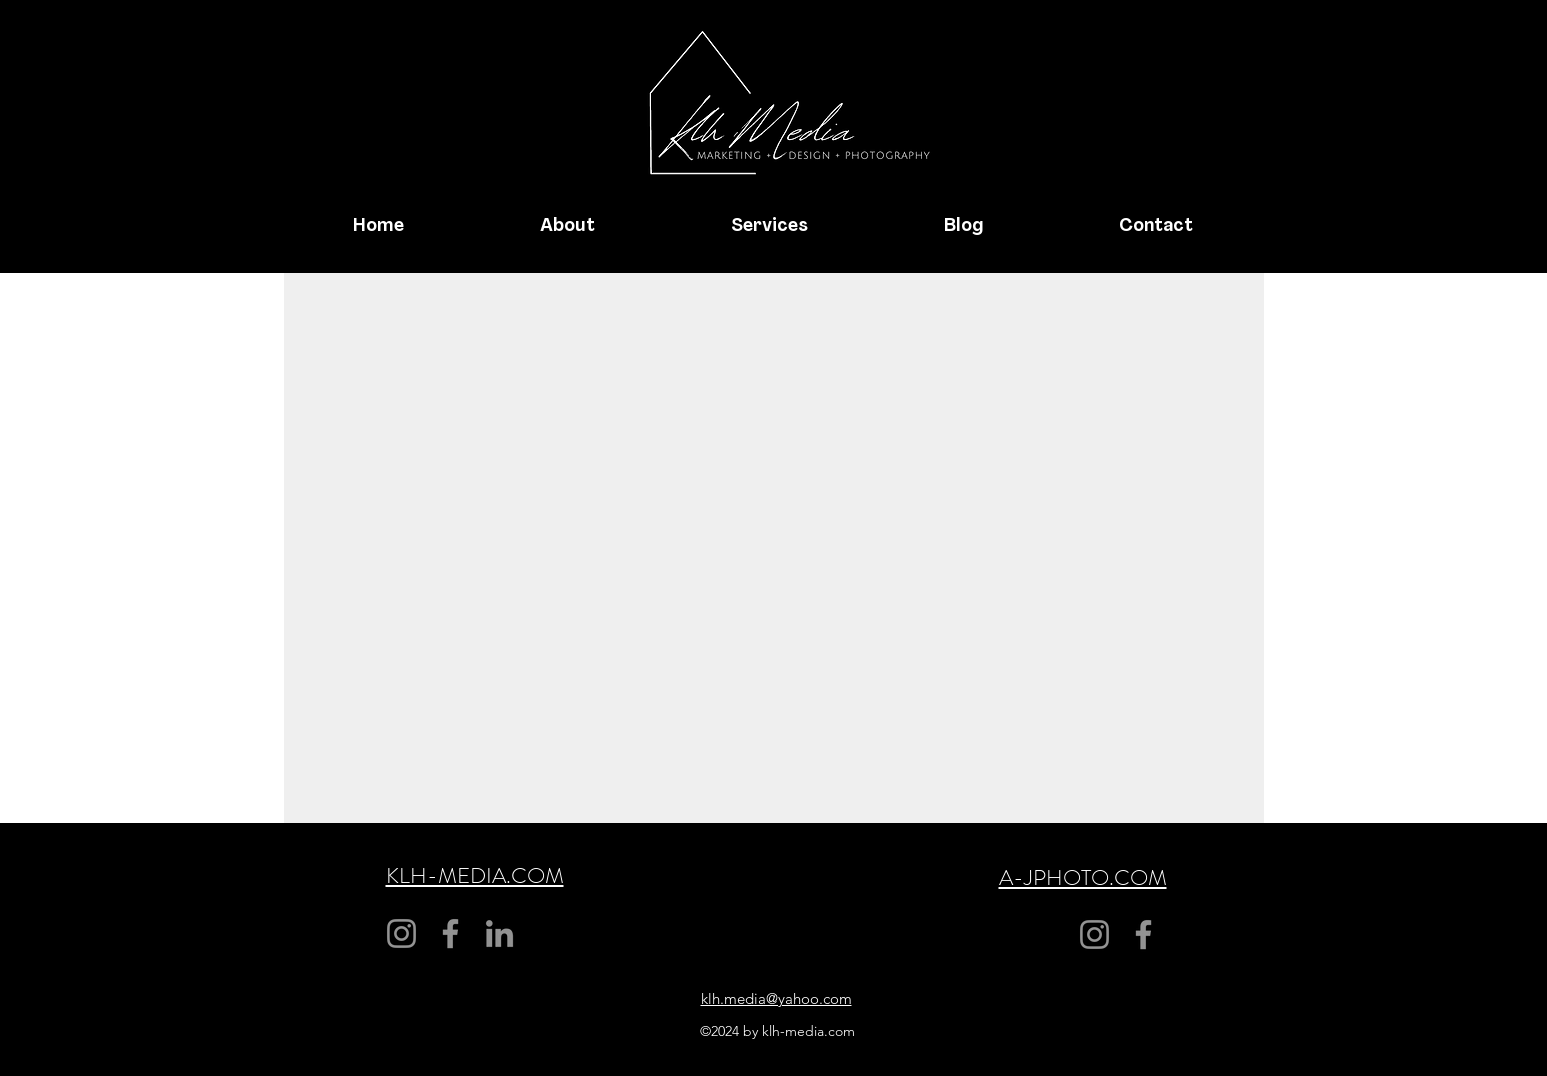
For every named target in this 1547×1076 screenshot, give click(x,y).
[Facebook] (450, 933)
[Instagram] (401, 933)
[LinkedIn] (499, 933)
